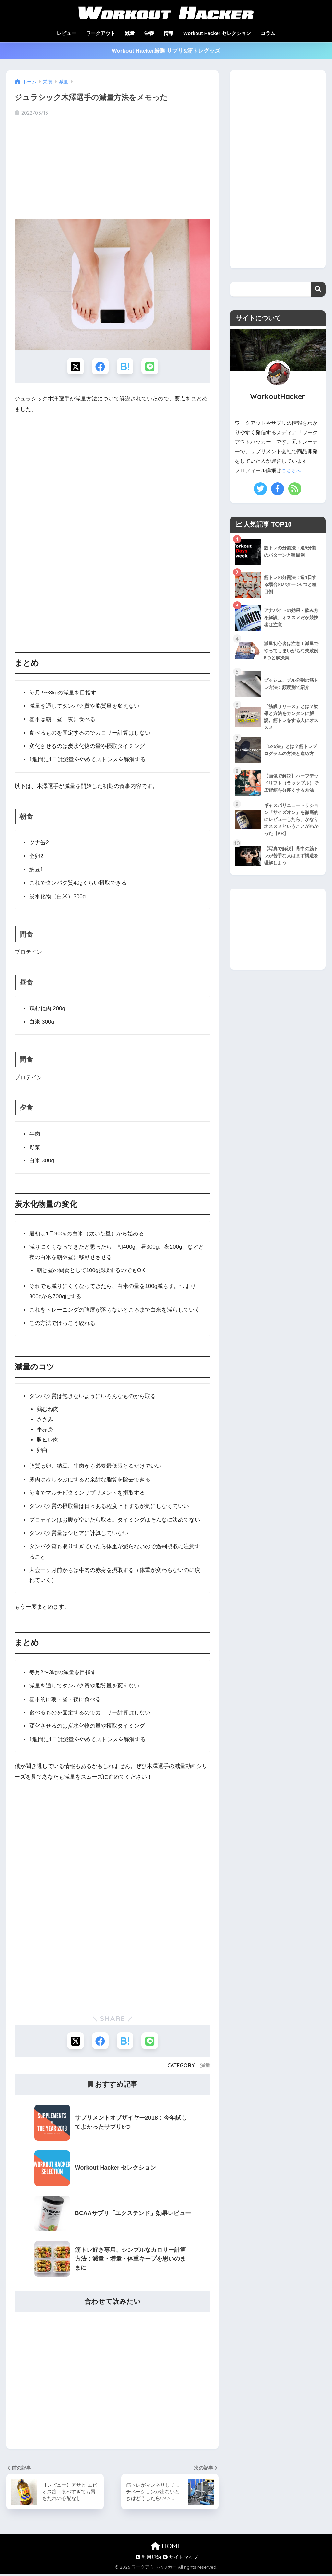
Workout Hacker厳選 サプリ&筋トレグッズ (166, 51)
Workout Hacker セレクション (217, 33)
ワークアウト (100, 33)
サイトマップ (180, 2559)
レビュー (66, 33)
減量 (130, 33)
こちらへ (291, 470)
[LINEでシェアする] (151, 367)
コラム (268, 33)
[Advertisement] (112, 168)
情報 (168, 33)
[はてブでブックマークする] (126, 367)
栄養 (149, 33)
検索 (318, 289)
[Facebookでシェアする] (100, 367)
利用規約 (148, 2559)
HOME (166, 2548)
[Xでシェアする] (74, 367)
